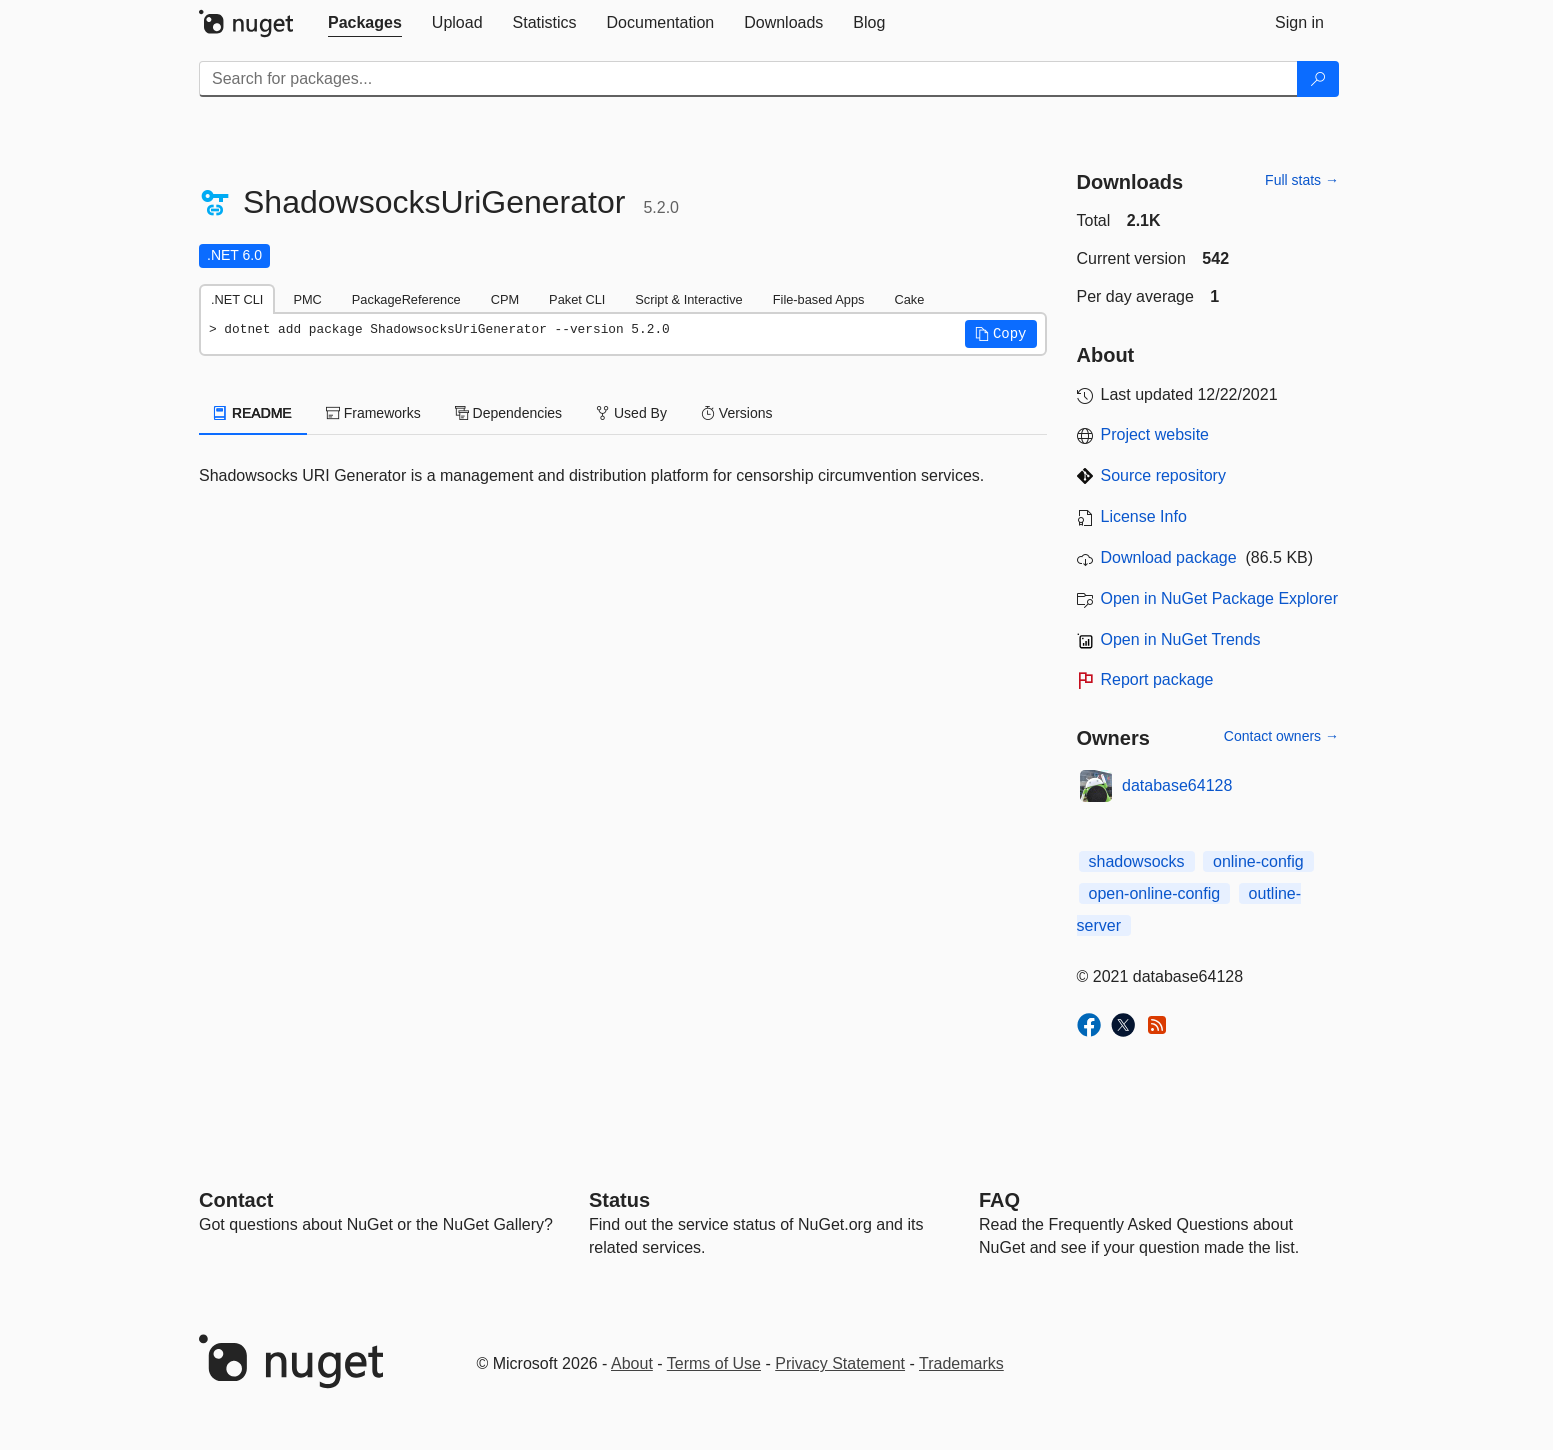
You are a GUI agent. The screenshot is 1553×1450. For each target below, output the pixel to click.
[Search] (1318, 79)
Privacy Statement (840, 1363)
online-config (1258, 861)
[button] (1001, 334)
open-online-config (1155, 893)
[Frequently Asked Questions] (999, 1200)
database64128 (1177, 785)
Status (619, 1200)
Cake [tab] (909, 299)
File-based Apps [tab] (819, 299)
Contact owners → (1281, 736)
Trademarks (961, 1363)
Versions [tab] (737, 413)
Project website (1155, 434)
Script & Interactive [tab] (688, 299)
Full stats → (1302, 180)
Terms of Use (714, 1363)
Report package (1157, 679)
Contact (236, 1200)
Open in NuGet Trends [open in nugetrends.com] (1181, 639)
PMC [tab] (307, 299)
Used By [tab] (631, 413)
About (632, 1363)
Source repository (1163, 475)
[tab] (365, 23)
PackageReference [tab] (406, 299)
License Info (1144, 516)
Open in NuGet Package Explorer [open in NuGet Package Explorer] (1219, 598)
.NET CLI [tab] (237, 299)
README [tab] (253, 413)
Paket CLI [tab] (577, 299)
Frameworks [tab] (373, 413)
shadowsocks (1137, 861)
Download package (1169, 557)
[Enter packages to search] (748, 79)
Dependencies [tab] (508, 413)
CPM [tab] (505, 299)
